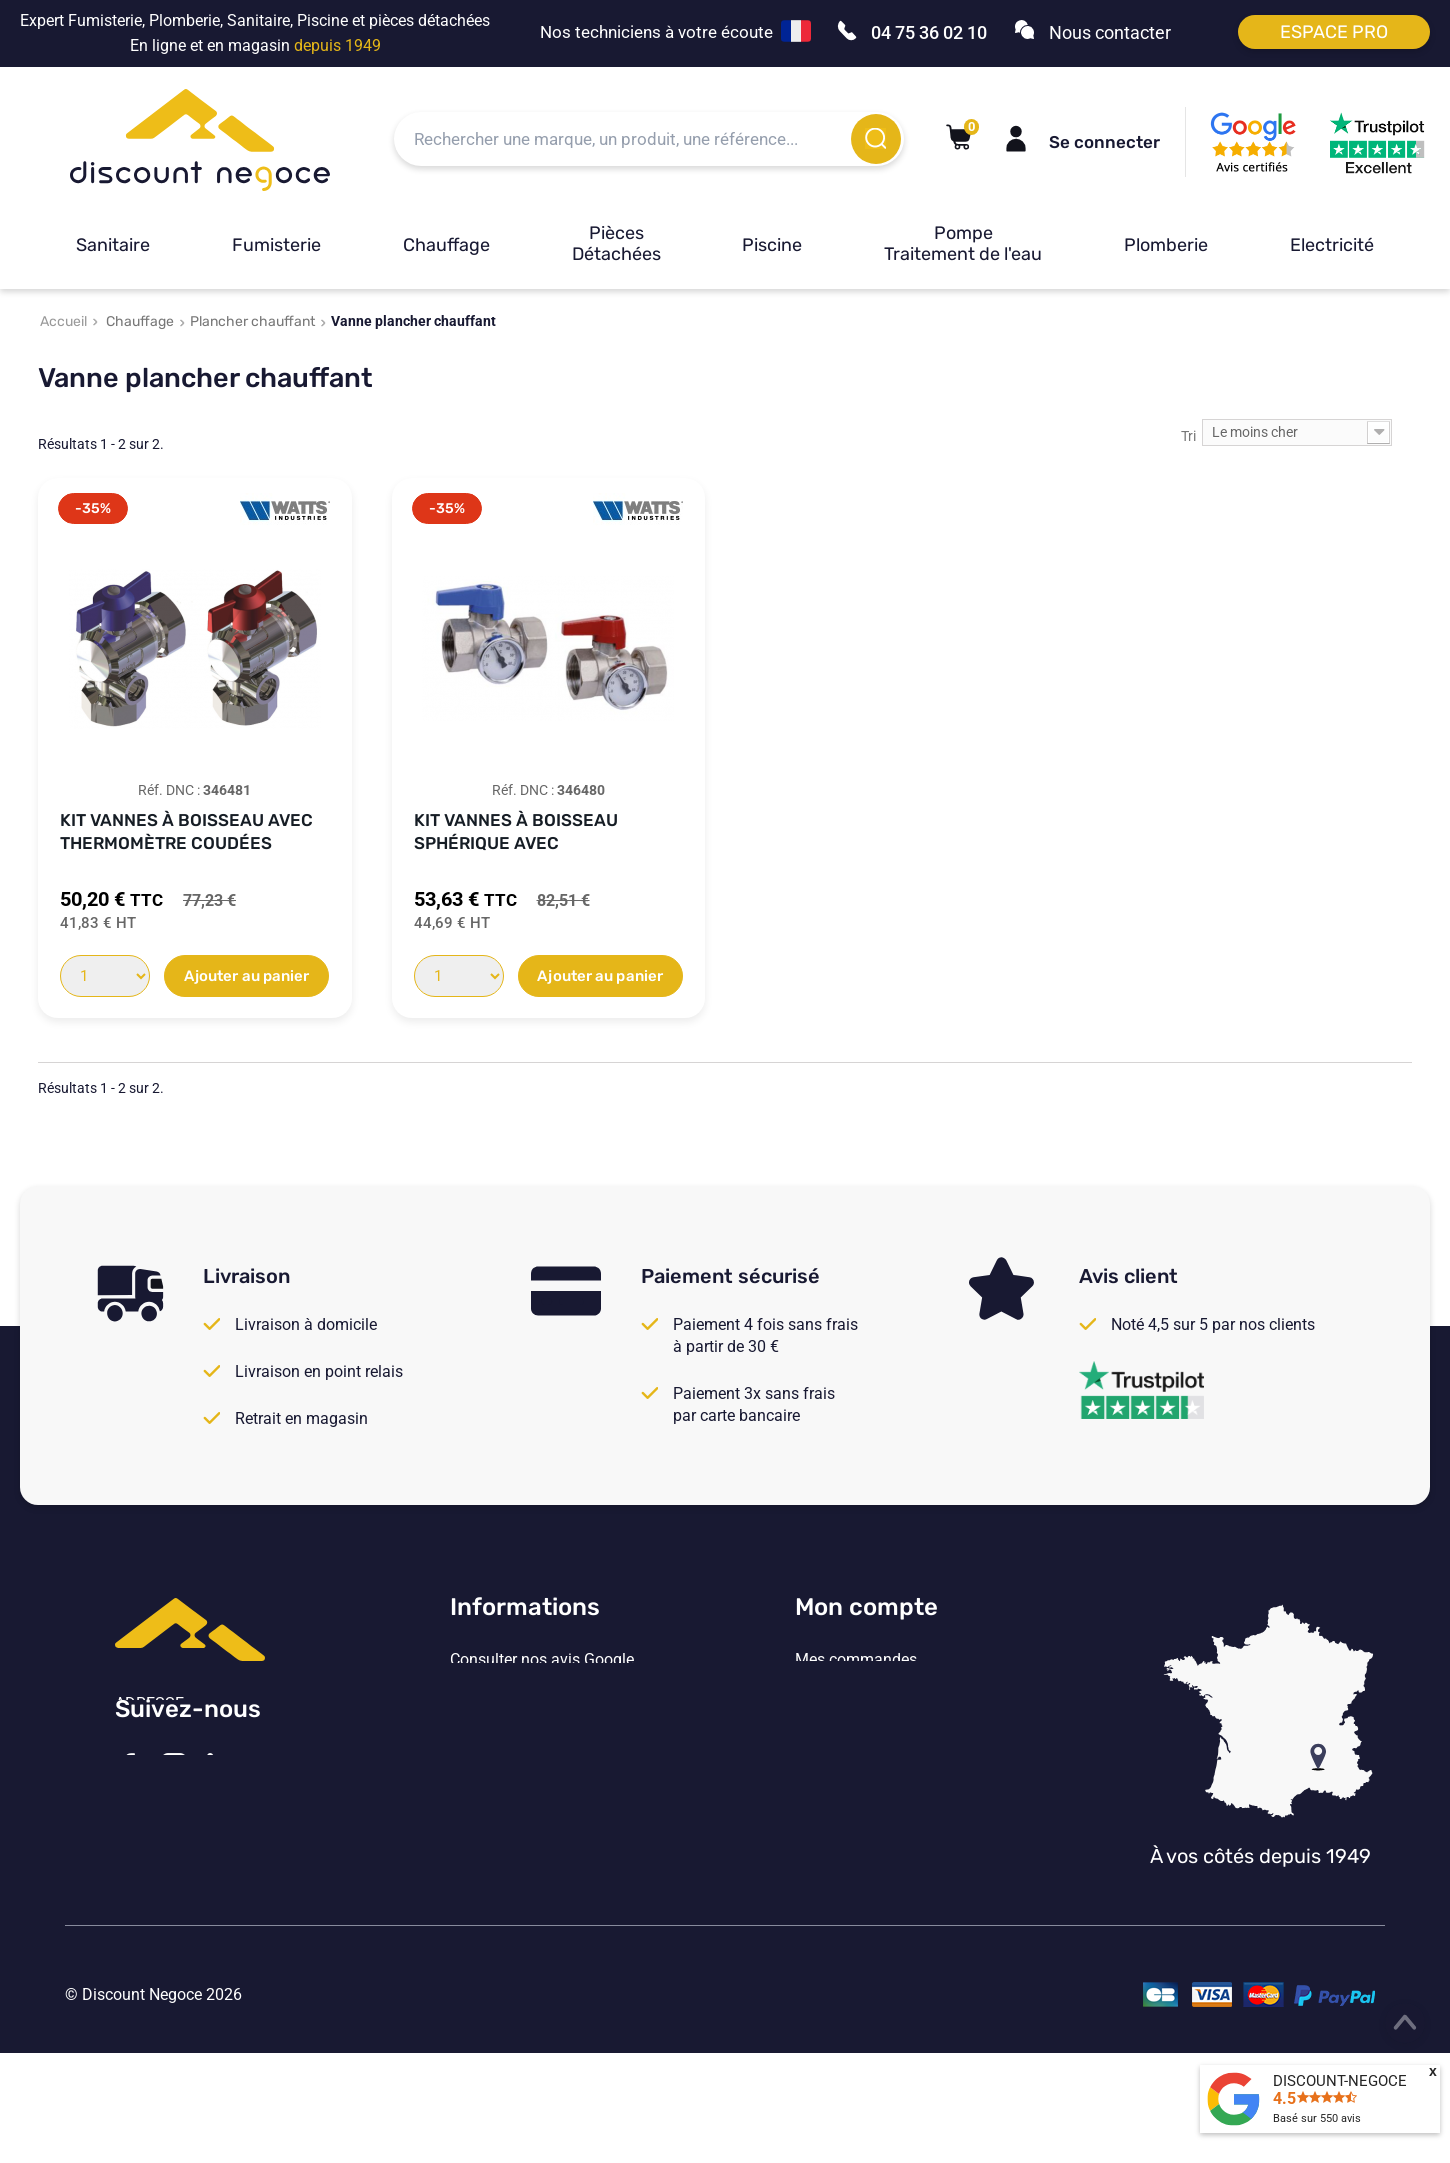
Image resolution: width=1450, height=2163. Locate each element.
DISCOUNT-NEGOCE (1340, 2081)
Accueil (63, 321)
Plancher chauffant (252, 321)
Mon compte (866, 1607)
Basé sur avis (1317, 2118)
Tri (1188, 436)
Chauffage (446, 245)
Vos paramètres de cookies (545, 1824)
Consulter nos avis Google (542, 1660)
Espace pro (1334, 32)
